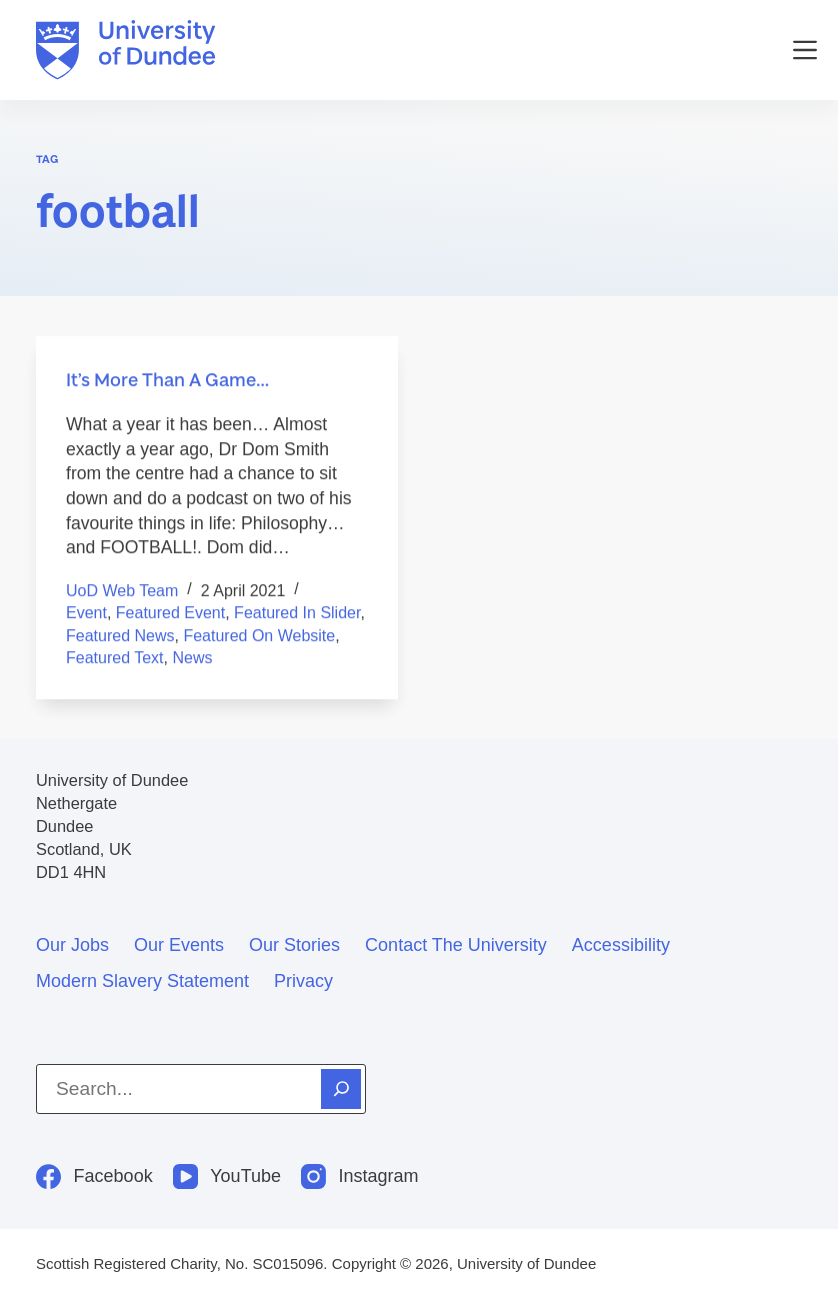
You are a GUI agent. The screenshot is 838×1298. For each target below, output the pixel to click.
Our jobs (72, 945)
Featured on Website (259, 635)
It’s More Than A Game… (167, 380)
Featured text (115, 658)
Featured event (170, 613)
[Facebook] (94, 1176)
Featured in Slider (297, 613)
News (192, 658)
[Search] (341, 1089)
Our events (179, 945)
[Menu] (805, 50)
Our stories (294, 945)
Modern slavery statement (142, 981)
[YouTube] (227, 1176)
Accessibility (621, 945)
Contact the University (456, 945)
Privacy (303, 981)
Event (86, 613)
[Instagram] (360, 1176)
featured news (120, 635)
